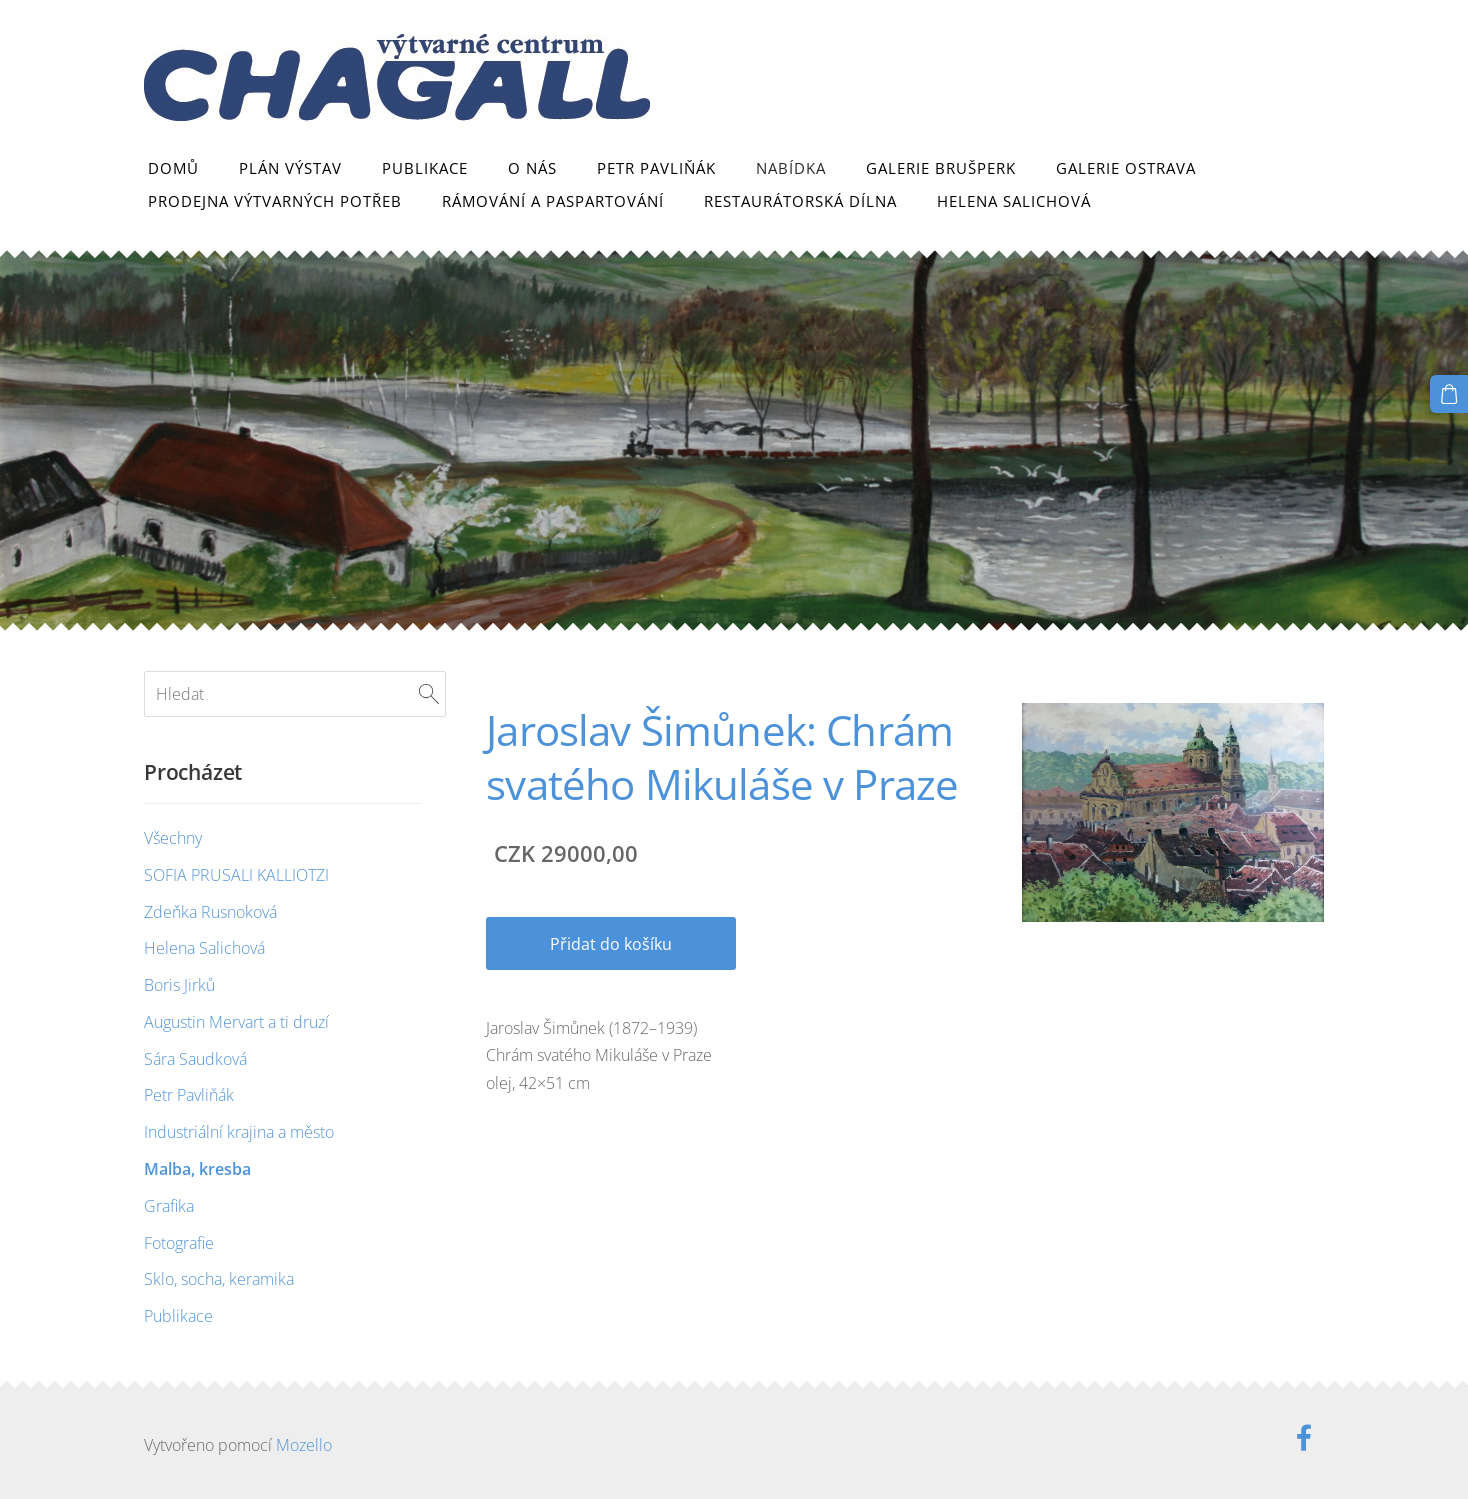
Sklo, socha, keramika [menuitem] (219, 1279)
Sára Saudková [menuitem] (195, 1059)
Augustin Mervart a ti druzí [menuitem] (236, 1022)
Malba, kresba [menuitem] (197, 1169)
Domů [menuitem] (173, 168)
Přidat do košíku (611, 944)
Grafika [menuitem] (169, 1206)
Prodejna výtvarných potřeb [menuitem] (275, 201)
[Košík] (1449, 394)
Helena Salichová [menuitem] (1014, 201)
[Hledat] (295, 694)
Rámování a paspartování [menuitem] (553, 201)
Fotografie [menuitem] (179, 1243)
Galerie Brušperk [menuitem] (941, 168)
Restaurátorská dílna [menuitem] (800, 201)
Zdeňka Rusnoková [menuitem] (210, 912)
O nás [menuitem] (532, 168)
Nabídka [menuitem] (791, 168)
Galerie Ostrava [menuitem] (1126, 168)
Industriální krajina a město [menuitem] (239, 1132)
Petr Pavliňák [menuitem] (656, 168)
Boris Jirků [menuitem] (179, 985)
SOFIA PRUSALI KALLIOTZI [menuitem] (236, 875)
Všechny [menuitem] (173, 838)
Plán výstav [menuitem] (290, 168)
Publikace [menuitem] (425, 168)
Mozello (304, 1445)
